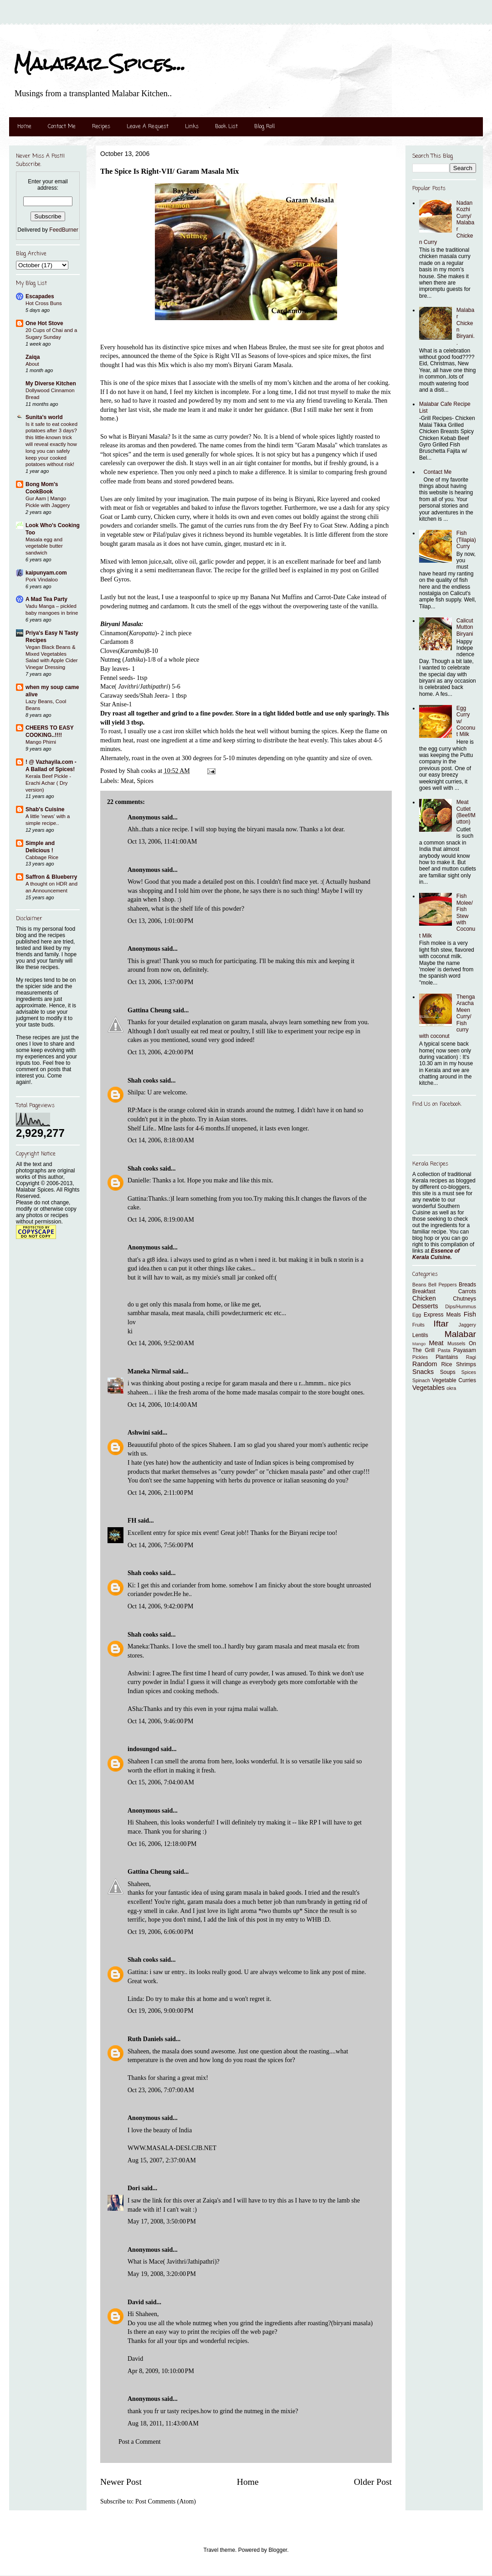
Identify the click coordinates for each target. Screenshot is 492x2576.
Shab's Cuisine (45, 809)
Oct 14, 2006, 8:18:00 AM (161, 1140)
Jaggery (467, 1324)
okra (451, 1388)
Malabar (460, 1334)
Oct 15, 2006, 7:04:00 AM (161, 1782)
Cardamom (114, 641)
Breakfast (424, 1291)
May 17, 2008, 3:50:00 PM (162, 2221)
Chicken (424, 1298)
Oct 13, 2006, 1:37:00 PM (160, 982)
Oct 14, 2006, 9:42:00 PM (160, 1606)
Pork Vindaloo (42, 579)
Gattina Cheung (149, 1010)
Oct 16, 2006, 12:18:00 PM (162, 1843)
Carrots (467, 1291)
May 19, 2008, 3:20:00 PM (162, 2273)
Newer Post (121, 2482)
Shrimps (466, 1364)
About (32, 364)
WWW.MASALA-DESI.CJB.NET (172, 2148)
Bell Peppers (442, 1284)
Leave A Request (148, 127)
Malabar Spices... (99, 63)
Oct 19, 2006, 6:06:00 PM (160, 1931)
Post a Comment (139, 2441)
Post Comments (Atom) (165, 2501)
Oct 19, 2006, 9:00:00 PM (160, 2010)
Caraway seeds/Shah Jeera (134, 695)
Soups (448, 1372)
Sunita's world (44, 417)
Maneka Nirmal (149, 1371)
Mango (418, 1343)
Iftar (441, 1323)
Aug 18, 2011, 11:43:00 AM (163, 2423)
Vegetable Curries (454, 1380)
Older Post (373, 2482)
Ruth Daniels (145, 2039)
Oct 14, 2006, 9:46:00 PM (160, 1721)
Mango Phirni (41, 742)
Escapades (40, 296)
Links (192, 127)
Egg (416, 1314)
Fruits (418, 1324)
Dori (134, 2188)
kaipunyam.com (46, 573)
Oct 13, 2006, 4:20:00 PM (160, 1052)
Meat (127, 780)
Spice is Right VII (217, 355)
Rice (446, 1364)
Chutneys (464, 1299)
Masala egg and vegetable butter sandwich (44, 546)
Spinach (421, 1380)
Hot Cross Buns (44, 303)
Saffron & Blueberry (51, 877)
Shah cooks (144, 1080)
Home (24, 127)
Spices (145, 780)
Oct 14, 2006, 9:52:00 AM (161, 1343)
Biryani (304, 499)
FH (132, 1520)
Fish (470, 1314)
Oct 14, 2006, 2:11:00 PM (160, 1492)
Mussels (456, 1343)
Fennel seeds (116, 677)
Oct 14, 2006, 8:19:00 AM (161, 1219)
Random (424, 1364)
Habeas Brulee (267, 347)
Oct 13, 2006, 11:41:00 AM (162, 841)
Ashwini (139, 1432)
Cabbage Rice (42, 857)
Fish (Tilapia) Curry (466, 539)
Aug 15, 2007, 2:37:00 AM (162, 2160)
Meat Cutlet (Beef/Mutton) (466, 812)
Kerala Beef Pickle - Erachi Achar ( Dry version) (48, 783)
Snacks (423, 1371)
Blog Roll (264, 127)
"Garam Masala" (316, 445)
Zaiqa (33, 357)
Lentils (420, 1335)
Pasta (444, 1350)
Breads (467, 1284)
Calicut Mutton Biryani (464, 627)
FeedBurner (63, 230)
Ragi (471, 1357)
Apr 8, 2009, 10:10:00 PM (161, 2371)
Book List (226, 127)
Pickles (420, 1357)
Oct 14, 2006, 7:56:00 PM (160, 1545)
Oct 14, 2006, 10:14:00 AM (162, 1404)
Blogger (277, 2550)
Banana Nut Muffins (276, 597)
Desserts (425, 1306)
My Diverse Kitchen (51, 383)
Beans (419, 1284)
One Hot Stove (44, 323)
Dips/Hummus (460, 1306)
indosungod (143, 1749)
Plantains (447, 1357)
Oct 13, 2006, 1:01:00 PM (160, 920)
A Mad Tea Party (46, 599)
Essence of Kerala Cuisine (436, 1254)
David (136, 2302)
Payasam (464, 1350)
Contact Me (62, 127)
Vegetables (428, 1387)
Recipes (101, 127)
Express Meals (442, 1314)
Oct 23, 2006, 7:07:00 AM (161, 2090)
